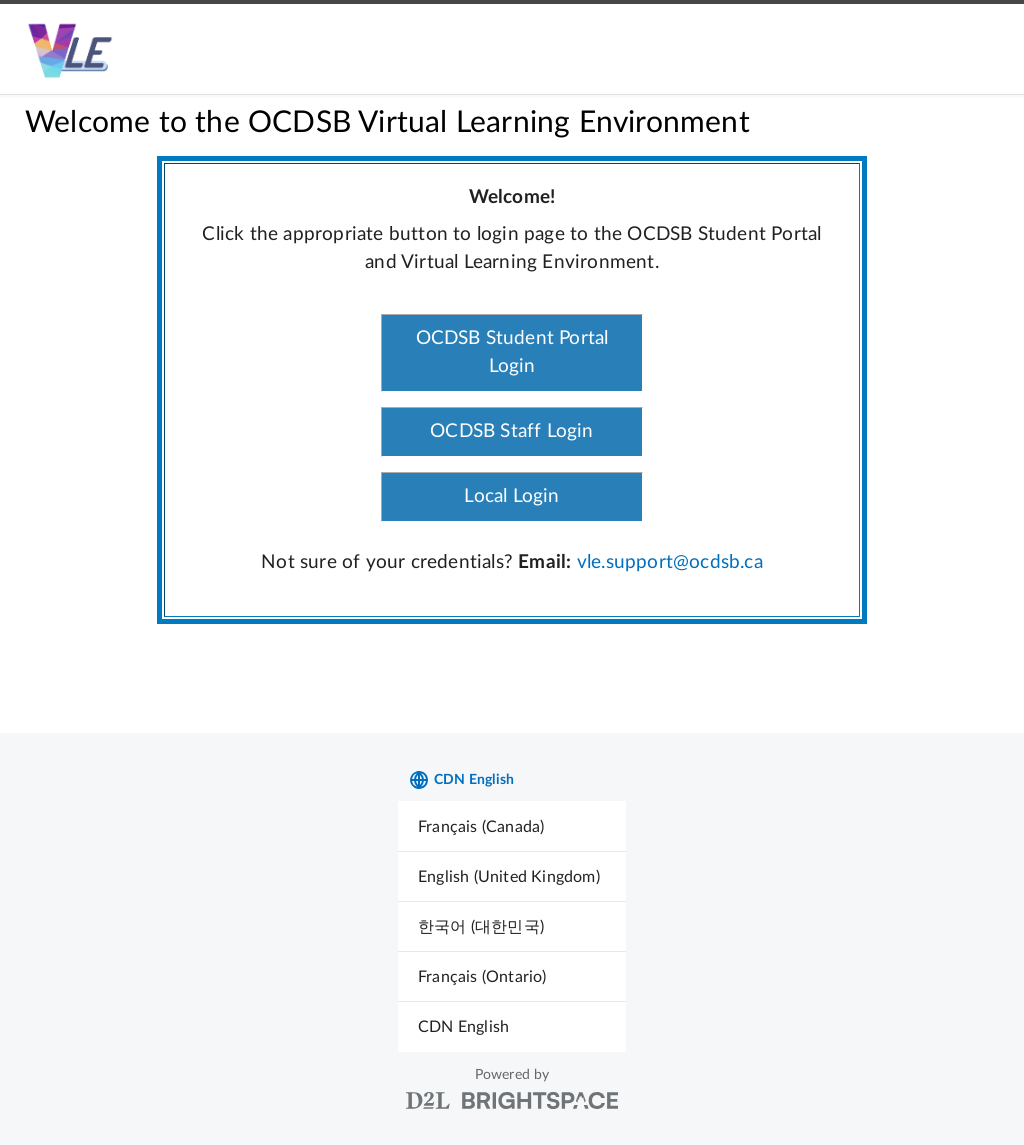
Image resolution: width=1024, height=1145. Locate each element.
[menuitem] (512, 826)
